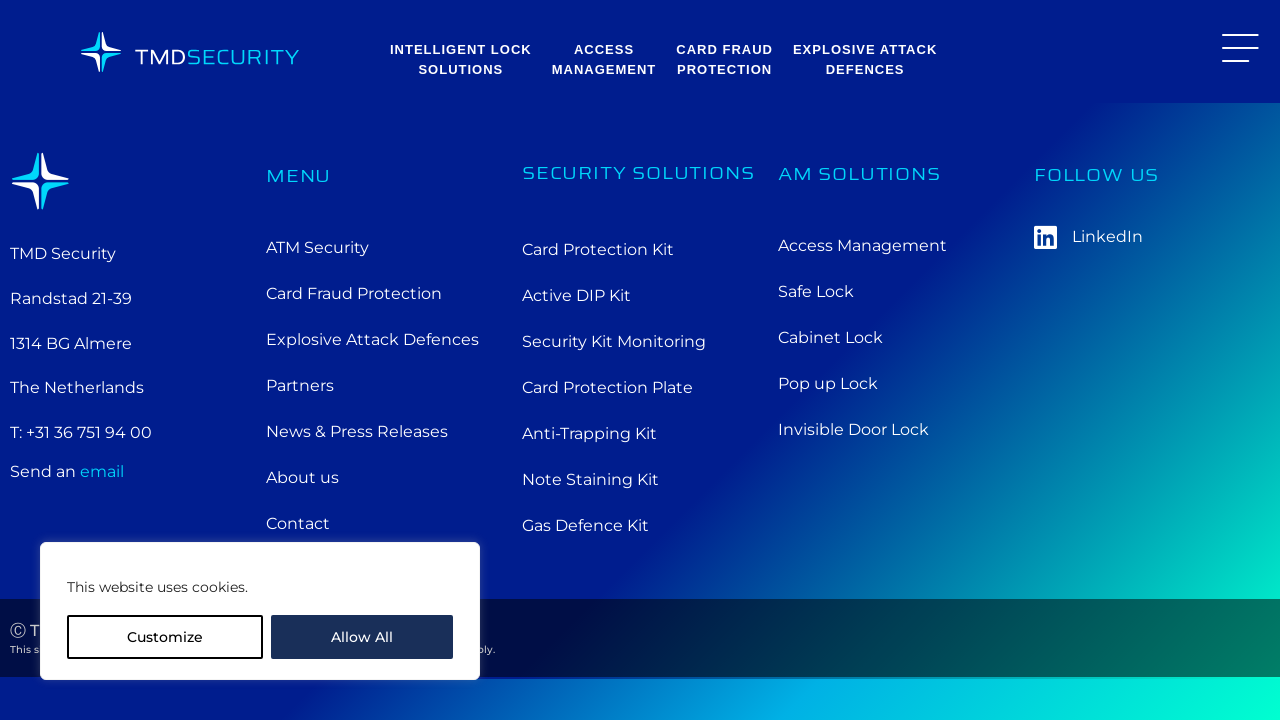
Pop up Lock (828, 383)
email (102, 471)
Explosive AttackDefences (865, 59)
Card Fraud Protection (354, 293)
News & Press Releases (357, 431)
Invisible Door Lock (853, 429)
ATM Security (317, 247)
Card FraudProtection (724, 59)
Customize (165, 637)
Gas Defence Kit (585, 525)
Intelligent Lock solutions (461, 59)
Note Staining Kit (590, 479)
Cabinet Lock (830, 337)
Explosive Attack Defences (372, 339)
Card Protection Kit (598, 249)
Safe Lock (816, 291)
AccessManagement (604, 59)
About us (302, 477)
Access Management (862, 245)
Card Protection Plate (607, 387)
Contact (298, 523)
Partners (300, 385)
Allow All (362, 637)
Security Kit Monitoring (614, 341)
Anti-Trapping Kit (589, 433)
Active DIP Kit (576, 295)
